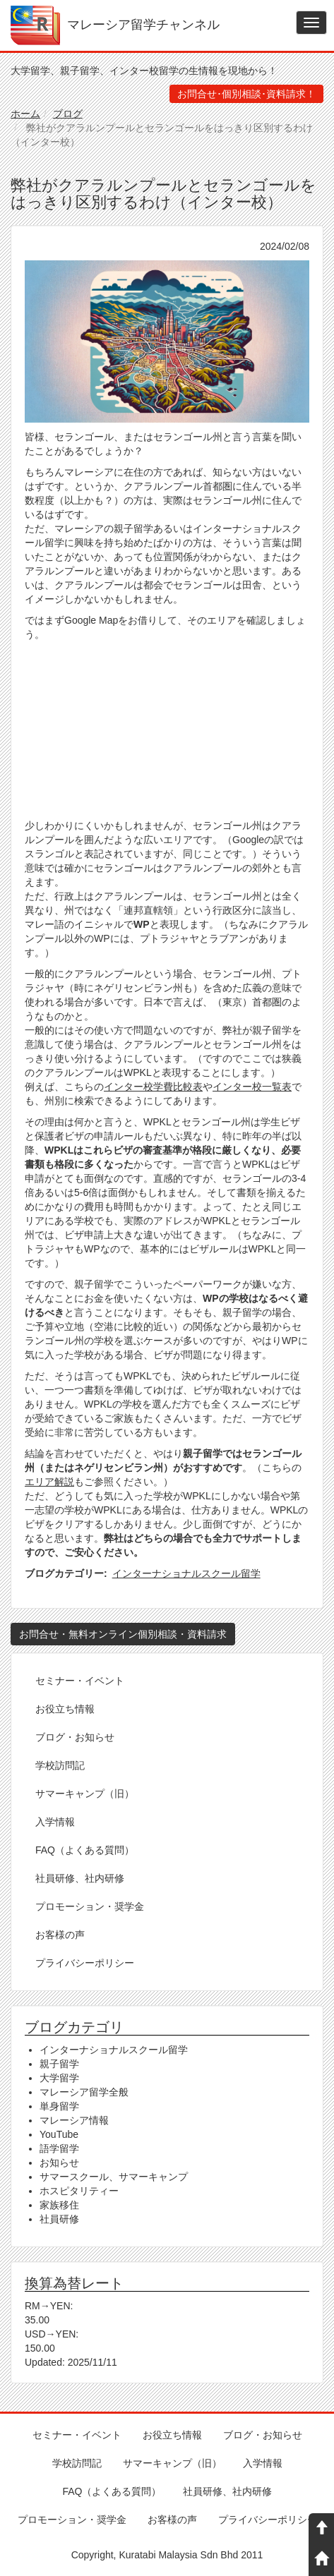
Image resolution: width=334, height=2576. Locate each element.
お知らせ (59, 2162)
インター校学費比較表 (153, 1086)
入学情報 (55, 1821)
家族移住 (59, 2205)
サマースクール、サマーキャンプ (114, 2176)
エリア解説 (49, 1481)
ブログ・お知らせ (74, 1737)
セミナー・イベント (79, 1680)
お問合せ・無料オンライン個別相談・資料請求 (123, 1634)
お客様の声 (60, 1934)
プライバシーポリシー (84, 1963)
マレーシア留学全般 (84, 2092)
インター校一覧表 (252, 1086)
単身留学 (59, 2106)
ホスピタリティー (79, 2190)
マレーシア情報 (74, 2120)
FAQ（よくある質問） (84, 1850)
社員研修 (59, 2219)
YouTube (59, 2134)
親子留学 (59, 2063)
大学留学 (59, 2078)
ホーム (25, 113)
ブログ (68, 113)
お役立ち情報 (65, 1709)
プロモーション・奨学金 (89, 1906)
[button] (167, 341)
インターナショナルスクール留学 (186, 1573)
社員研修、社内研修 (79, 1878)
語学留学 (59, 2148)
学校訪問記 (60, 1765)
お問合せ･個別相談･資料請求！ (246, 93)
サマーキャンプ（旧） (84, 1793)
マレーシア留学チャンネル (143, 25)
